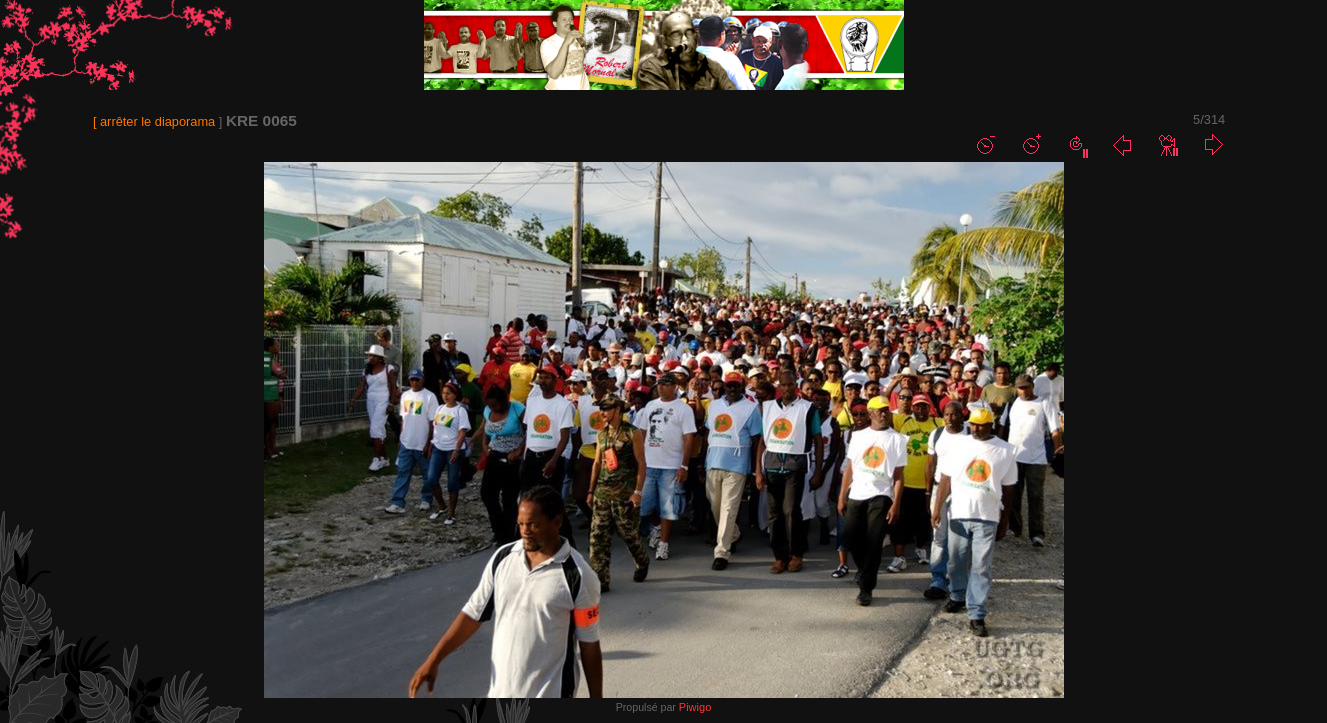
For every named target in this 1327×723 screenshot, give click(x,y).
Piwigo (695, 707)
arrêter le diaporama (157, 121)
